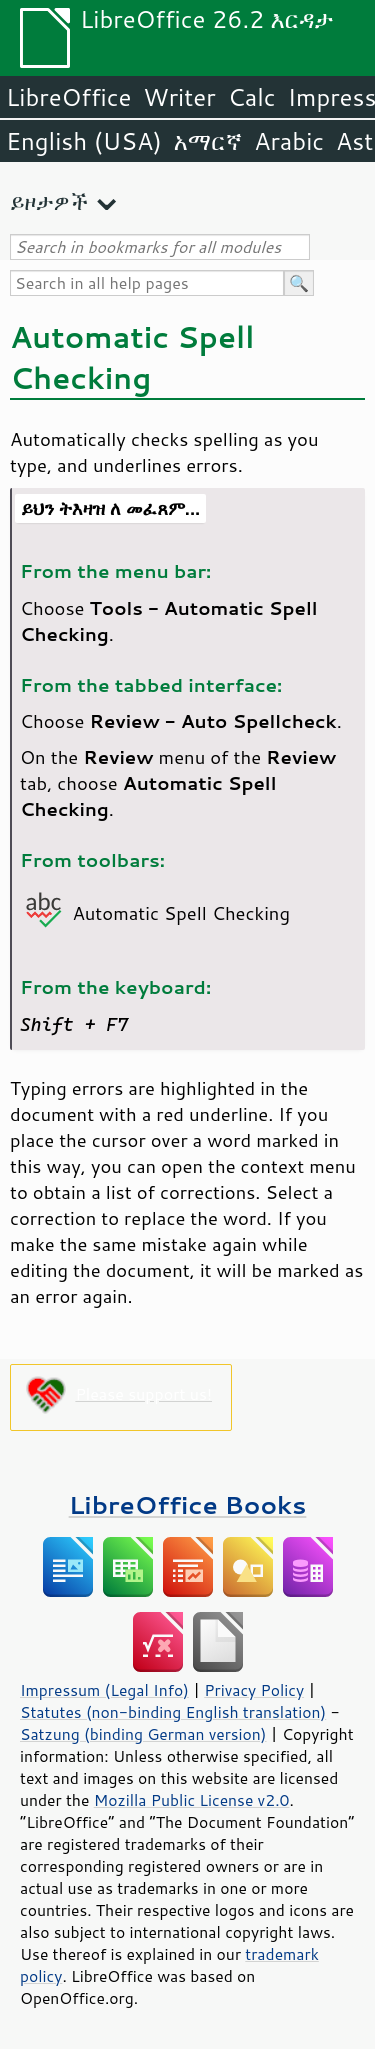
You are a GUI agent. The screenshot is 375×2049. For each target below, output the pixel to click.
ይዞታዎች (49, 201)
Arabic (289, 141)
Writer (179, 97)
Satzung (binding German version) (143, 1734)
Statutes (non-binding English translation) (173, 1712)
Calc (252, 97)
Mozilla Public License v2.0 (192, 1800)
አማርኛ (208, 141)
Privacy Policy (254, 1690)
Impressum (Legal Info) (104, 1690)
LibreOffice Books (188, 1504)
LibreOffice (68, 97)
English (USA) (84, 141)
